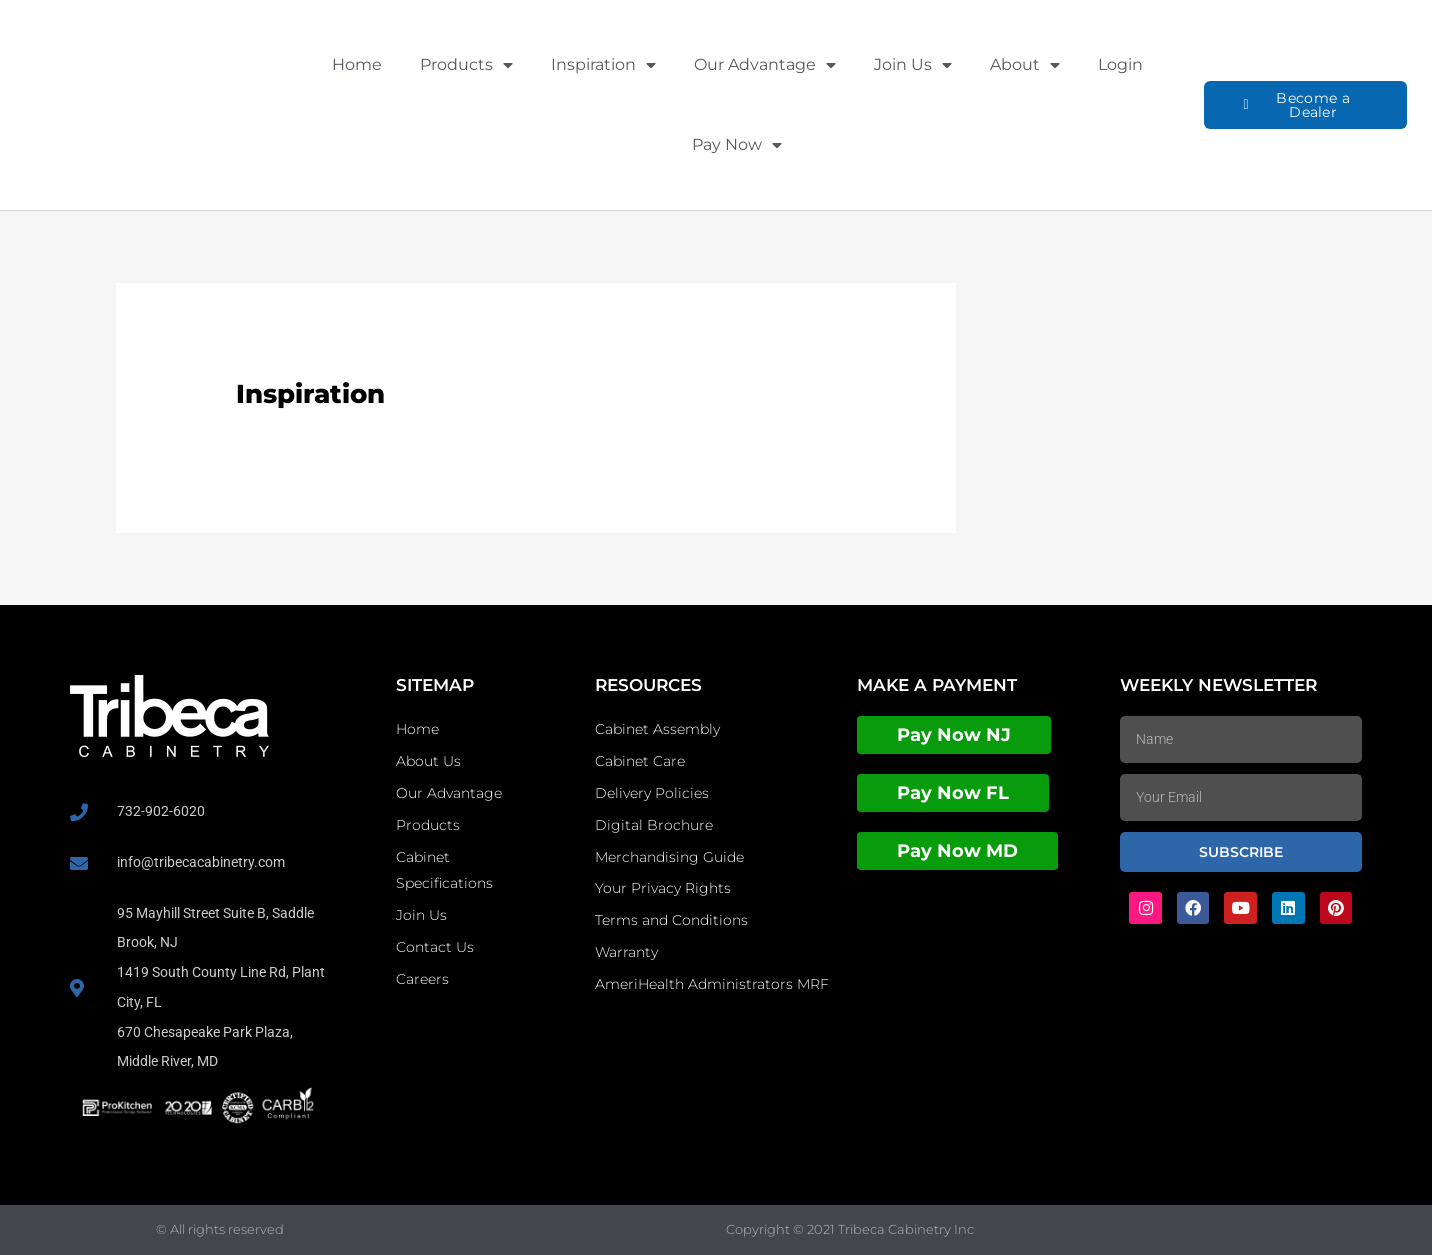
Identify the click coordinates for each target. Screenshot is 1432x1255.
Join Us (913, 65)
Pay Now (737, 145)
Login (1120, 64)
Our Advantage (765, 65)
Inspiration (603, 65)
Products (466, 65)
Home (357, 64)
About (1025, 65)
